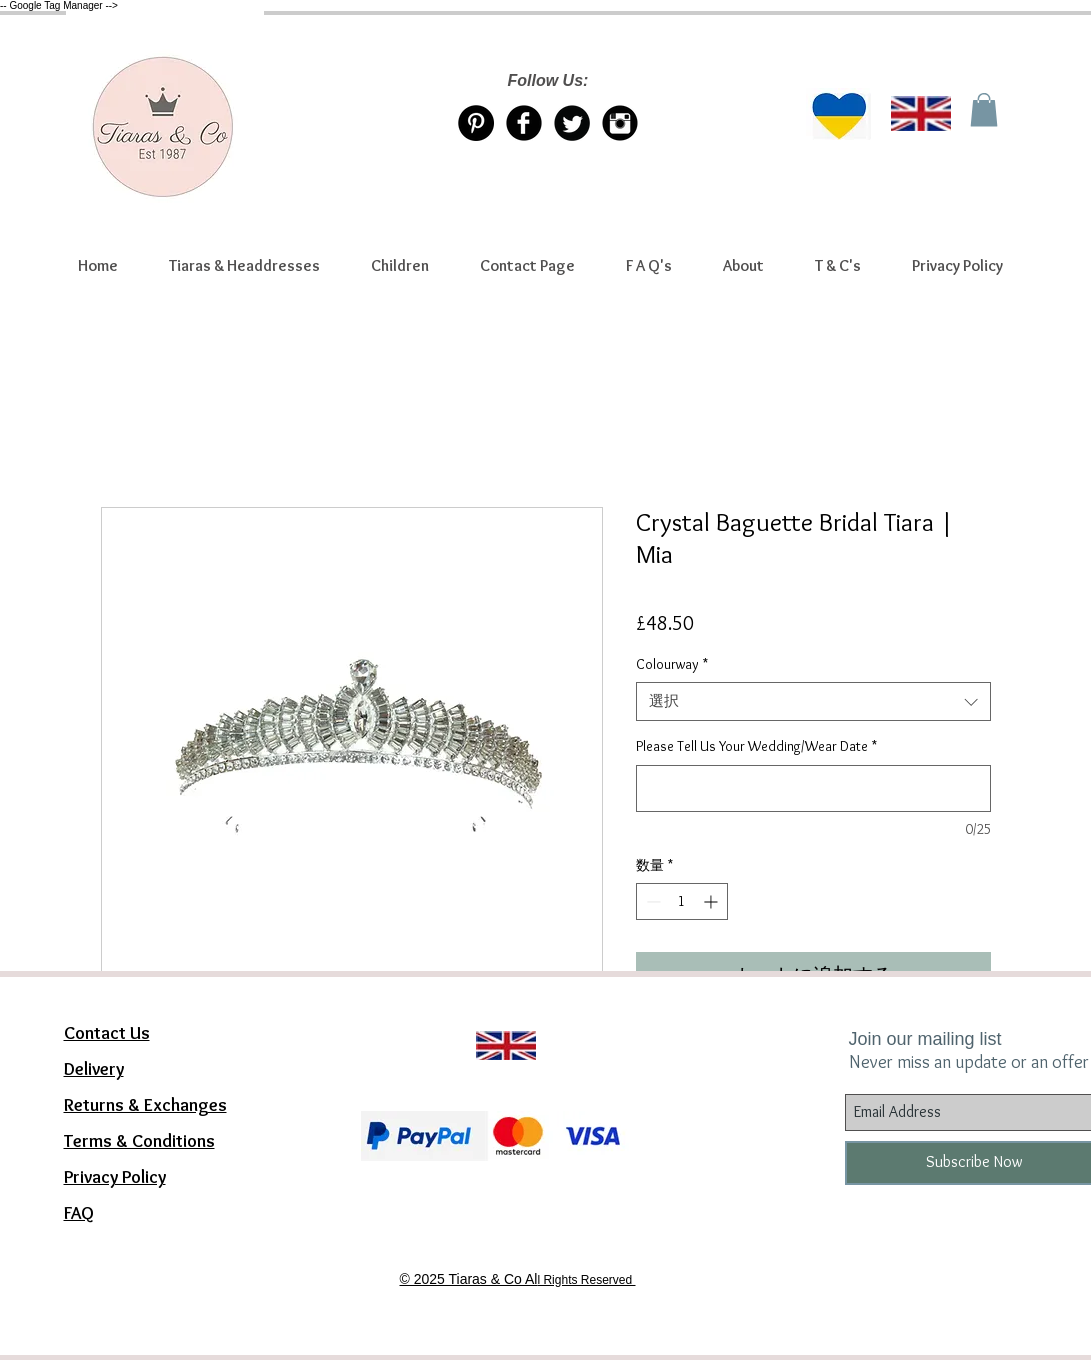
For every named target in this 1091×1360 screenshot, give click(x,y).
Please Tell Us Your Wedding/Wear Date (756, 746)
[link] (984, 109)
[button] (245, 266)
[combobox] (813, 701)
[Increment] (712, 901)
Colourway (672, 664)
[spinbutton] (682, 901)
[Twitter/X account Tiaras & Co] (572, 123)
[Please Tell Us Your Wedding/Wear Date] (813, 788)
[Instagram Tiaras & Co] (620, 123)
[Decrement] (651, 901)
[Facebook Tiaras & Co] (524, 123)
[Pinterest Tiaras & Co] (476, 123)
